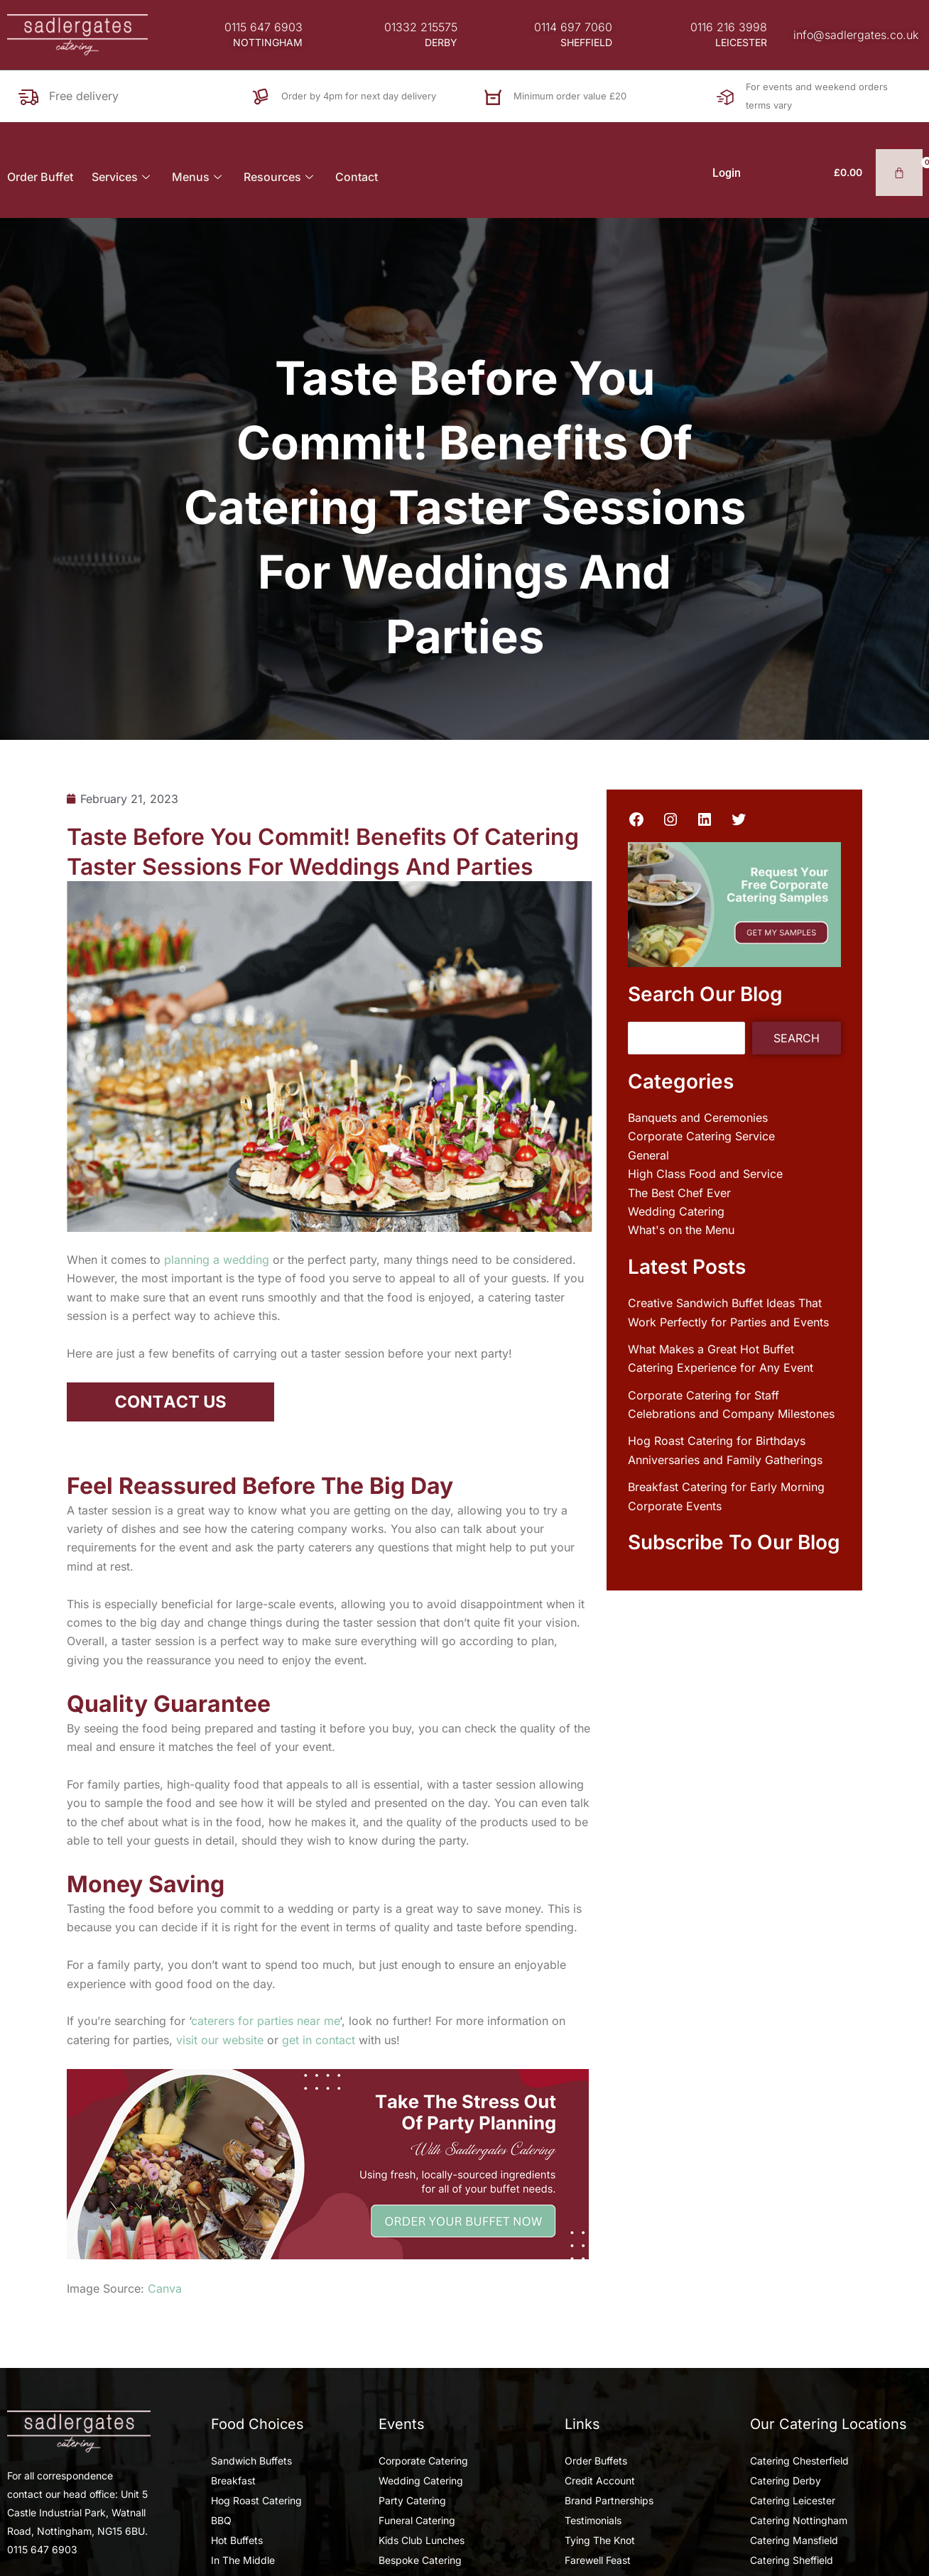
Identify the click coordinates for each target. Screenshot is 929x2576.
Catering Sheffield (791, 2560)
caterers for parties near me (265, 2021)
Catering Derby (785, 2480)
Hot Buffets (237, 2540)
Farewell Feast (598, 2560)
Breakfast (233, 2480)
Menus (198, 177)
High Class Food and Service (705, 1174)
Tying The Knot (600, 2540)
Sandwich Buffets (251, 2461)
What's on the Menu (681, 1230)
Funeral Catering (417, 2520)
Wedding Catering (676, 1211)
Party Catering (412, 2500)
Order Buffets (596, 2461)
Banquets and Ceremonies (698, 1117)
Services (122, 177)
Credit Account (600, 2480)
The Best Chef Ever (679, 1193)
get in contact (318, 2040)
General (648, 1155)
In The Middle (243, 2560)
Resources (280, 177)
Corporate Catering (423, 2461)
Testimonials (593, 2520)
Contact (356, 177)
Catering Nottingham (798, 2520)
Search (796, 1038)
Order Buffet (40, 177)
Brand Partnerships (609, 2500)
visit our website (220, 2040)
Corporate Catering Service (701, 1136)
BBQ (221, 2520)
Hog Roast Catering (256, 2500)
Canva (165, 2288)
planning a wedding (216, 1259)
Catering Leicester (792, 2500)
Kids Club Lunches (421, 2540)
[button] (268, 43)
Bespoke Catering (420, 2560)
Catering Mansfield (794, 2540)
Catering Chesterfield (799, 2461)
